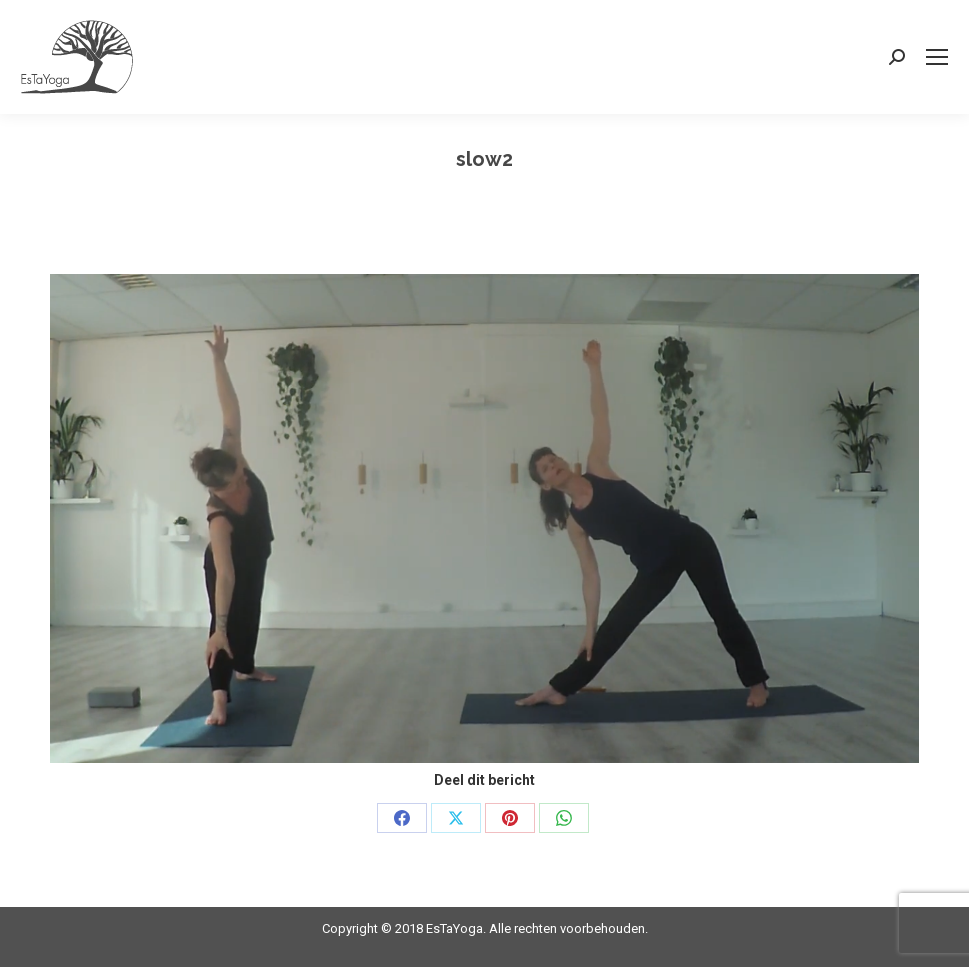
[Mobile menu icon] (937, 57)
